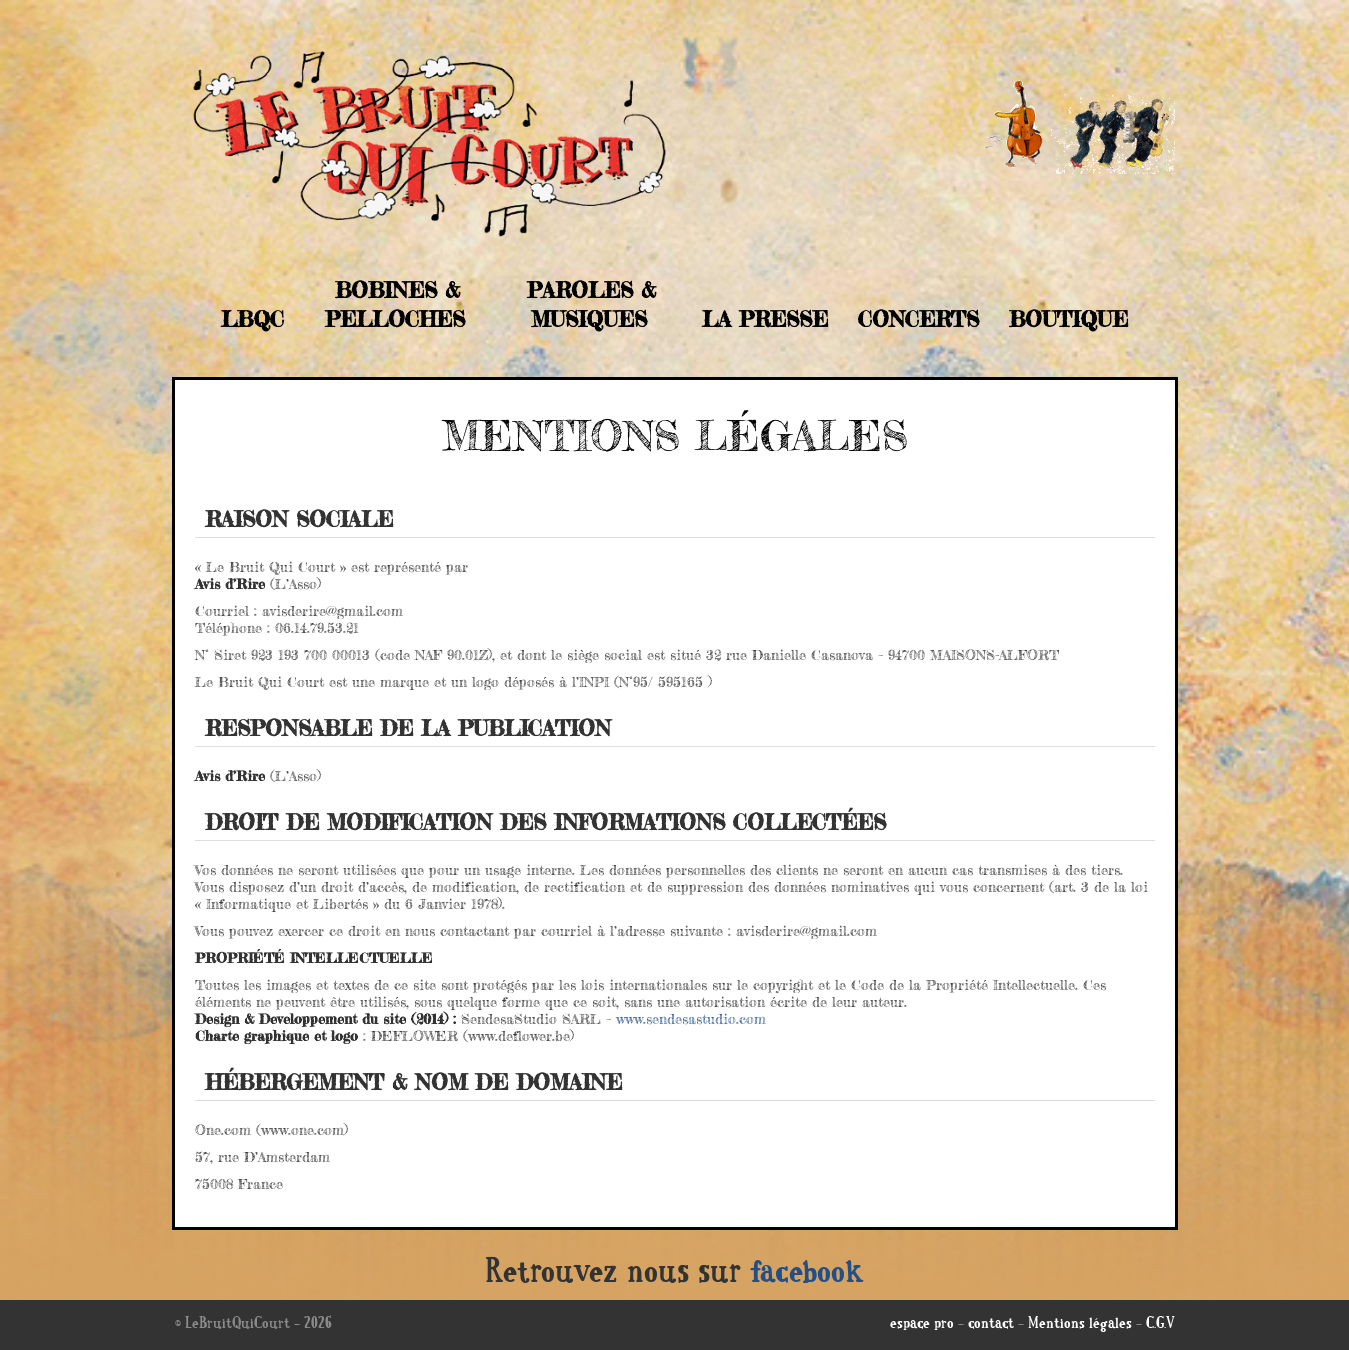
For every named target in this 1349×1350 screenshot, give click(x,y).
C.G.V (1160, 1325)
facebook (807, 1275)
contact (991, 1325)
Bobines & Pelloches (395, 304)
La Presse (765, 319)
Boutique (1068, 319)
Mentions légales (1080, 1325)
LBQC (252, 319)
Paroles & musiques (591, 304)
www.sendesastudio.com (691, 1018)
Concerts (918, 319)
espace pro (922, 1325)
